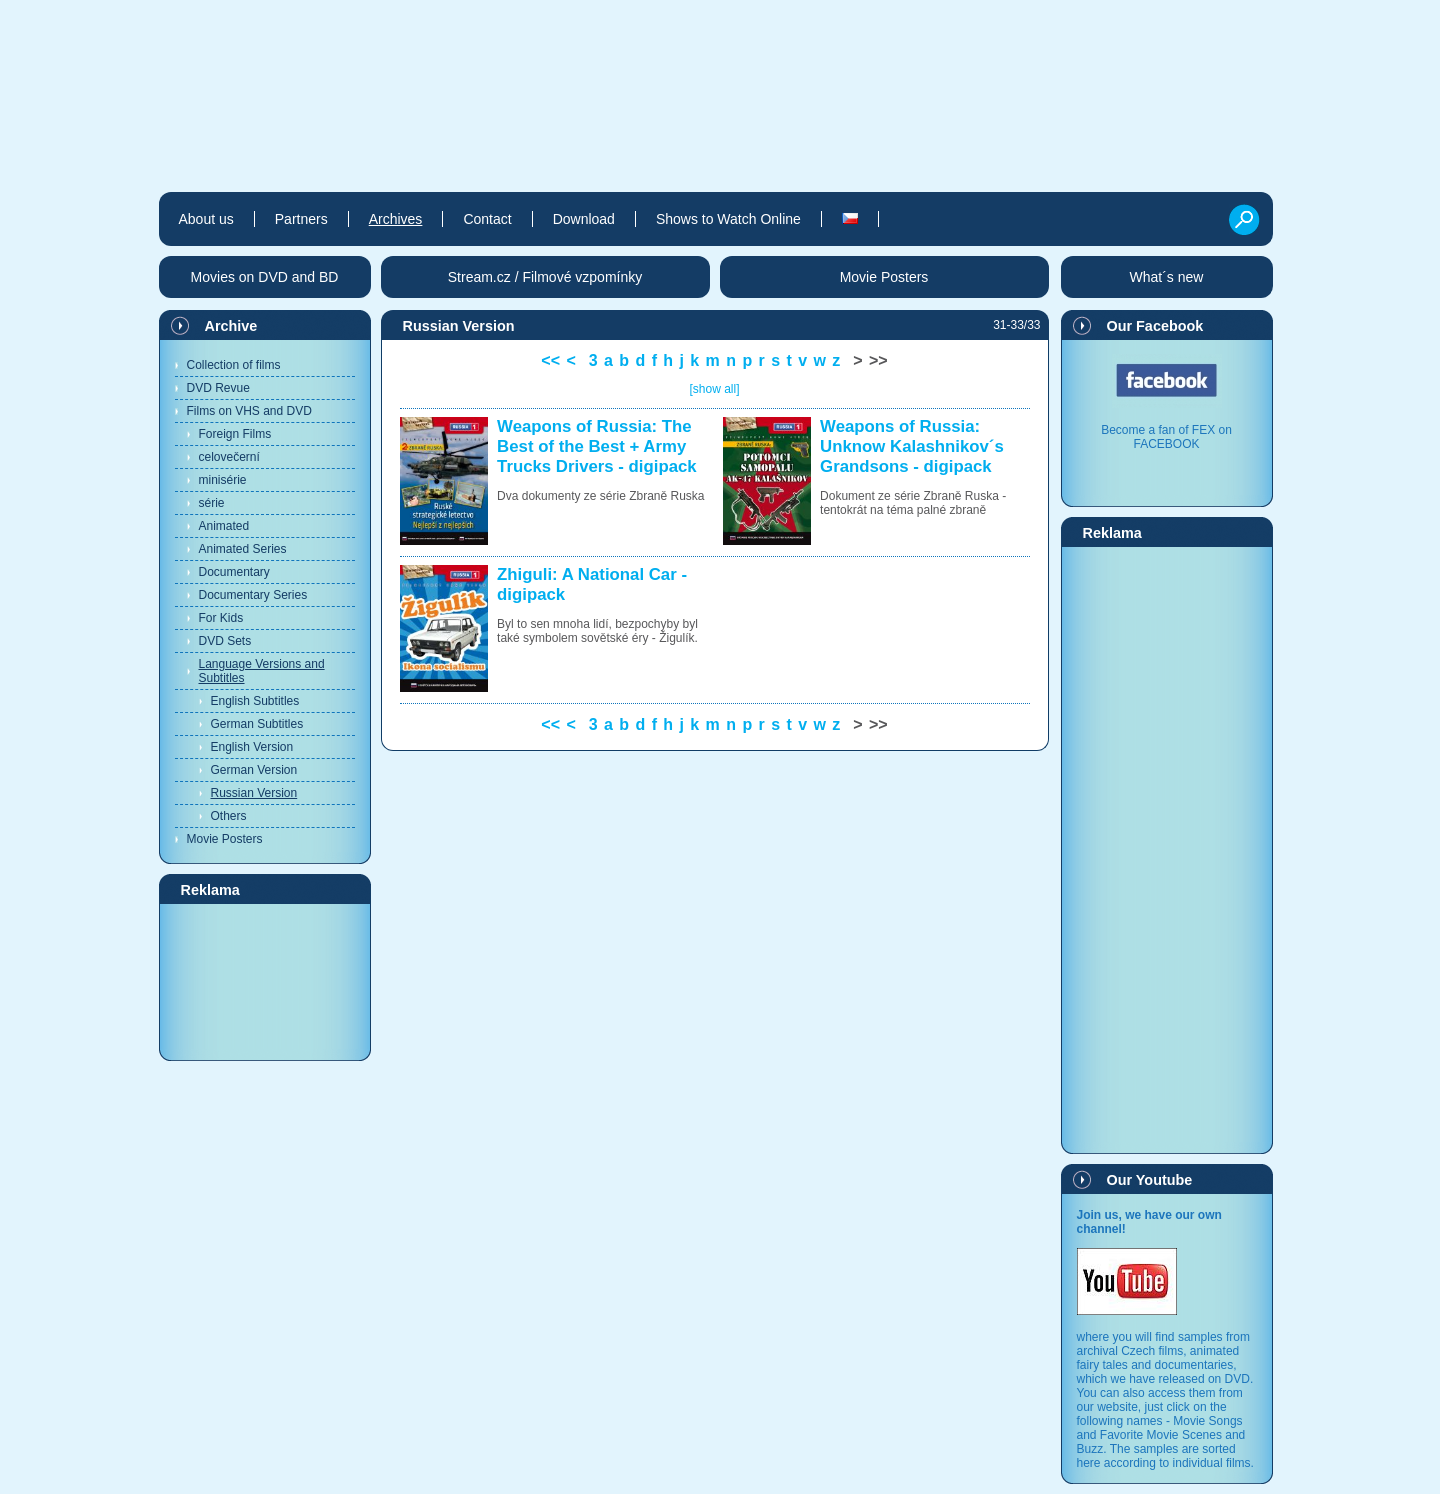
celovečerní (229, 457)
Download (584, 219)
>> (878, 360)
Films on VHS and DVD (249, 411)
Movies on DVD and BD (265, 277)
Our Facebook (1155, 326)
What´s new (1167, 277)
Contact (487, 219)
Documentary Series (253, 595)
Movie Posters (225, 839)
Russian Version (254, 793)
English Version (252, 747)
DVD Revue (218, 388)
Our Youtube (1150, 1180)
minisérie (223, 480)
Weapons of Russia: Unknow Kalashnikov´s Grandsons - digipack (912, 446)
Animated (224, 526)
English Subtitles (255, 701)
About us (206, 219)
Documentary (234, 572)
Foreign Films (235, 434)
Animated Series (243, 549)
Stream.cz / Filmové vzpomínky (545, 277)
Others (229, 816)
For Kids (221, 618)
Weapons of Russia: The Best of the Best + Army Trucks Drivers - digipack (597, 446)
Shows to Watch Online (728, 219)
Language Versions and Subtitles (262, 671)
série (212, 503)
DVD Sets (225, 641)
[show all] (714, 389)
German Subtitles (257, 724)
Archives (396, 219)
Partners (301, 219)
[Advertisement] (265, 981)
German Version (254, 770)
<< (550, 360)
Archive (231, 326)
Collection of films (234, 365)
